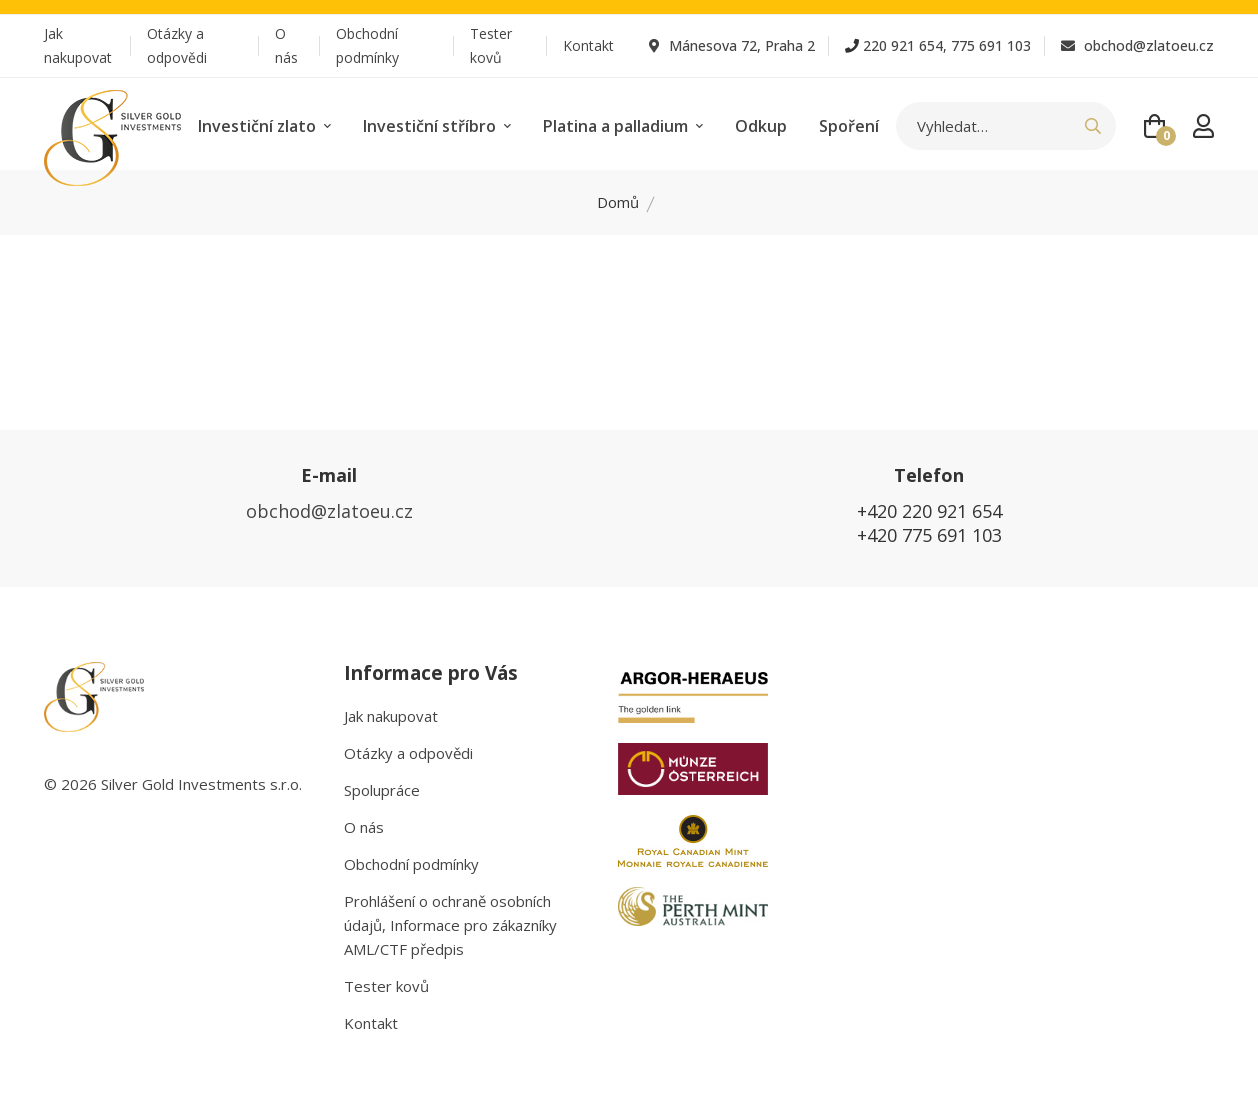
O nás (286, 45)
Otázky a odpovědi (177, 45)
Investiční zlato (264, 126)
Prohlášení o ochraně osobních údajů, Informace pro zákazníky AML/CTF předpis (450, 925)
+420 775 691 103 (929, 535)
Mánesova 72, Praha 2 (732, 45)
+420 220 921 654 (929, 511)
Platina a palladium (623, 126)
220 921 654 (903, 45)
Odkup (761, 126)
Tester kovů (491, 45)
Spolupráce (382, 790)
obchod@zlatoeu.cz (1137, 45)
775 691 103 (991, 45)
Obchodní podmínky (367, 45)
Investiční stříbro (437, 126)
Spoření (849, 126)
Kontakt (588, 45)
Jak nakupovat (78, 45)
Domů (618, 202)
